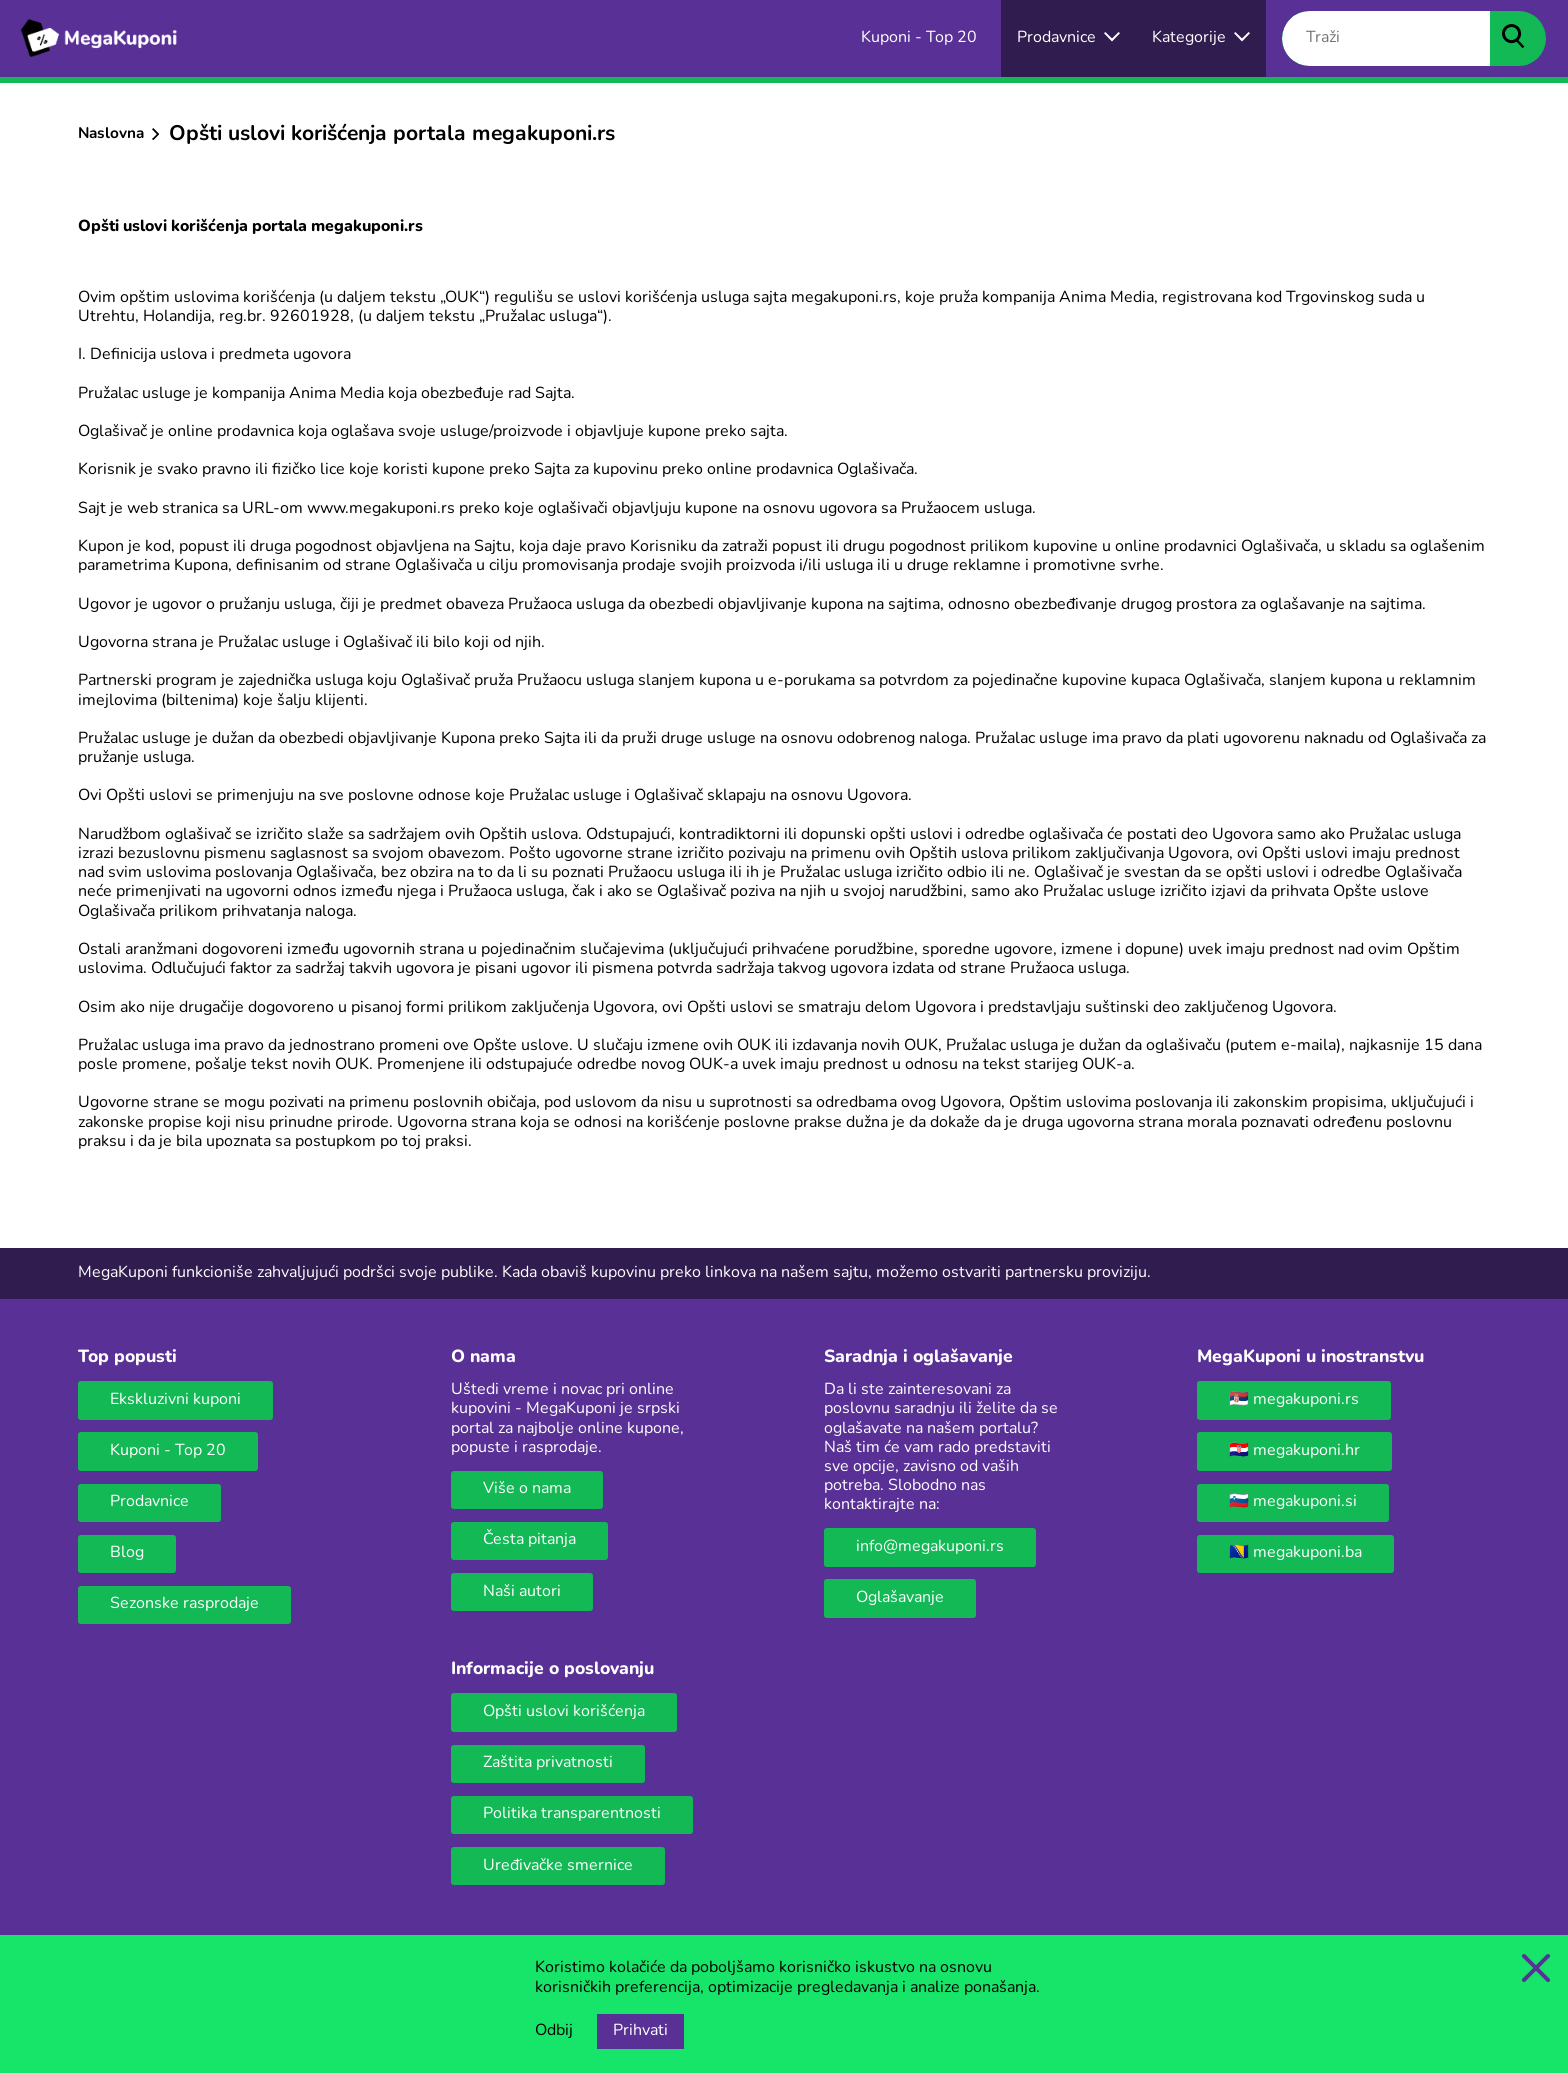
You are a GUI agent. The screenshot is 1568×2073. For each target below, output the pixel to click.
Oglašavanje (900, 1598)
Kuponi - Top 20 (168, 1451)
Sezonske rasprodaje (184, 1604)
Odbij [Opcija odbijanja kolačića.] (554, 2031)
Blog (127, 1553)
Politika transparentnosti (572, 1814)
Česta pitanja (529, 1540)
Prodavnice (149, 1502)
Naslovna (111, 134)
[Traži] (1386, 39)
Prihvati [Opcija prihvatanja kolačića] (640, 2031)
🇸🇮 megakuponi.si (1293, 1502)
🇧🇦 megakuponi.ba (1295, 1553)
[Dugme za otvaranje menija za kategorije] (1201, 38)
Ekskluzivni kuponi (175, 1400)
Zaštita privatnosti (548, 1763)
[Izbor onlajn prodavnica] (1068, 38)
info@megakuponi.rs (930, 1547)
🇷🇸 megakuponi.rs (1294, 1400)
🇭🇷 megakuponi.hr (1294, 1451)
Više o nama (527, 1489)
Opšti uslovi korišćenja (564, 1712)
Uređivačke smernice (558, 1866)
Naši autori (522, 1592)
